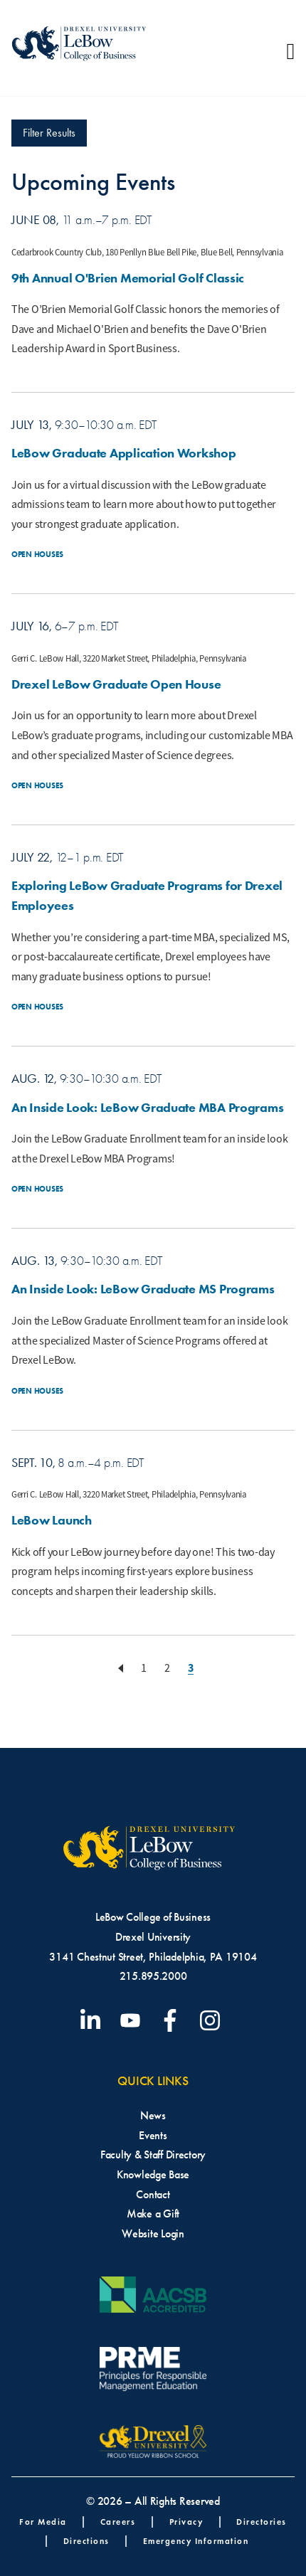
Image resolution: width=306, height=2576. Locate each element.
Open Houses (37, 554)
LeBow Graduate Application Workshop (123, 453)
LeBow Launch (51, 1520)
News (153, 2115)
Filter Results (49, 132)
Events (153, 2135)
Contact (152, 2194)
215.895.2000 (153, 1976)
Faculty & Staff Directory (153, 2154)
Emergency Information (196, 2540)
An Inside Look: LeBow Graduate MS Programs (143, 1289)
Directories (261, 2521)
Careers (118, 2521)
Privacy (186, 2521)
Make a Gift (153, 2213)
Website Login (153, 2233)
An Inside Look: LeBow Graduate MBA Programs (147, 1107)
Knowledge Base (153, 2174)
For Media (43, 2521)
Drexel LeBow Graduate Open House (116, 684)
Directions (86, 2540)
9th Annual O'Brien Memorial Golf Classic (127, 278)
